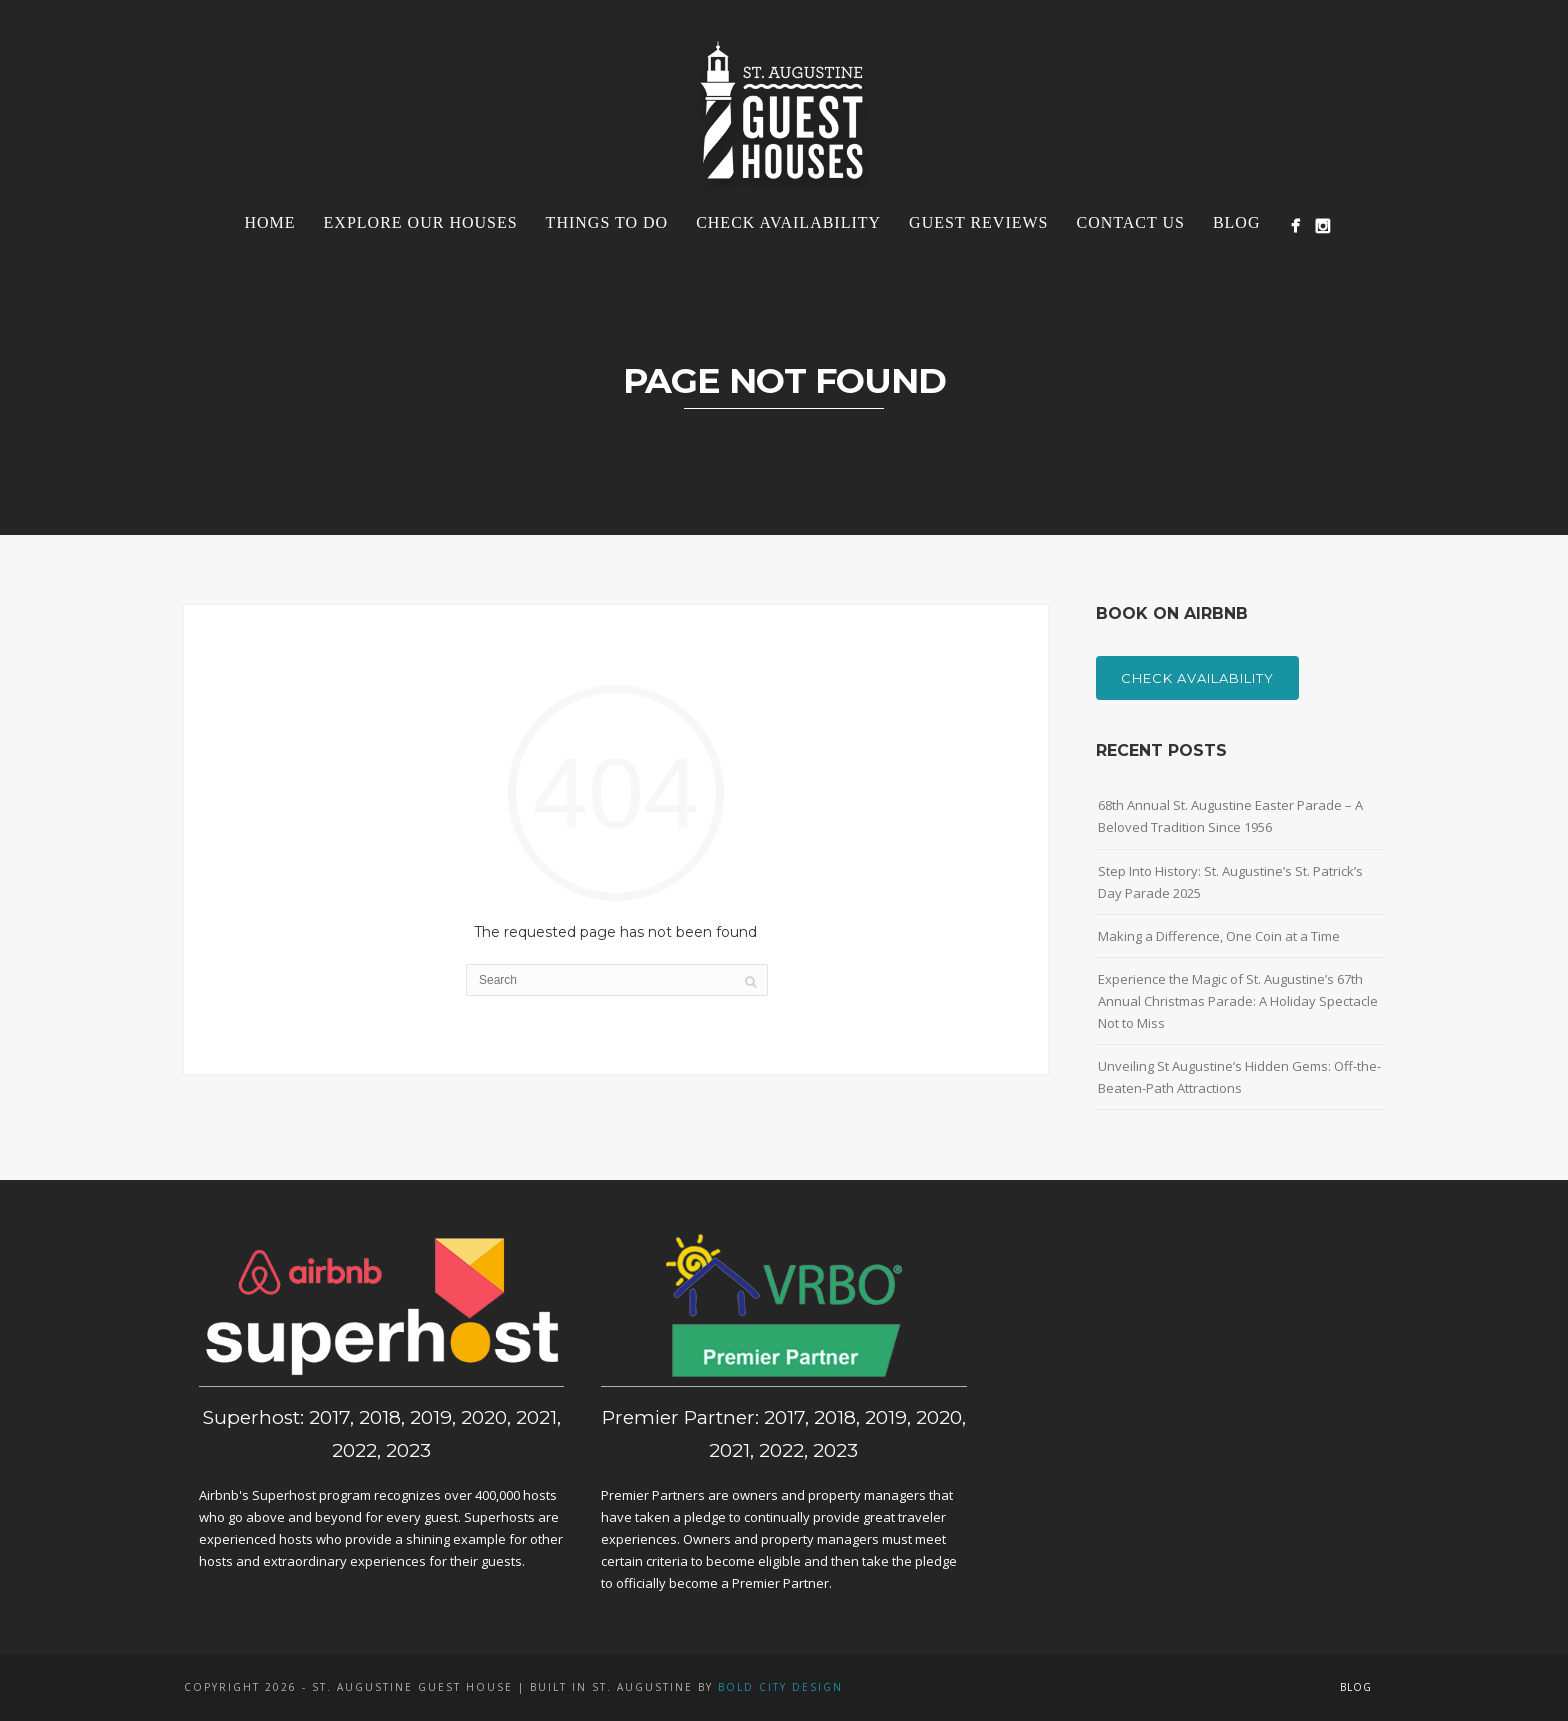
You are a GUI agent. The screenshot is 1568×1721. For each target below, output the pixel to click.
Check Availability (788, 222)
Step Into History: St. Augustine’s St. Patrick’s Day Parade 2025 (1230, 882)
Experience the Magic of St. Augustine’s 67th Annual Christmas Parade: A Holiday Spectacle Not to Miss (1238, 1001)
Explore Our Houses (421, 222)
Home (269, 222)
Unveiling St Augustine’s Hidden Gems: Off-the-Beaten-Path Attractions (1239, 1077)
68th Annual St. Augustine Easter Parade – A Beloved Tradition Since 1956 (1230, 816)
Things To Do (607, 222)
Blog (1237, 222)
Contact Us (1130, 222)
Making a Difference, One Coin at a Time (1219, 936)
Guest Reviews (978, 222)
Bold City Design (780, 1687)
